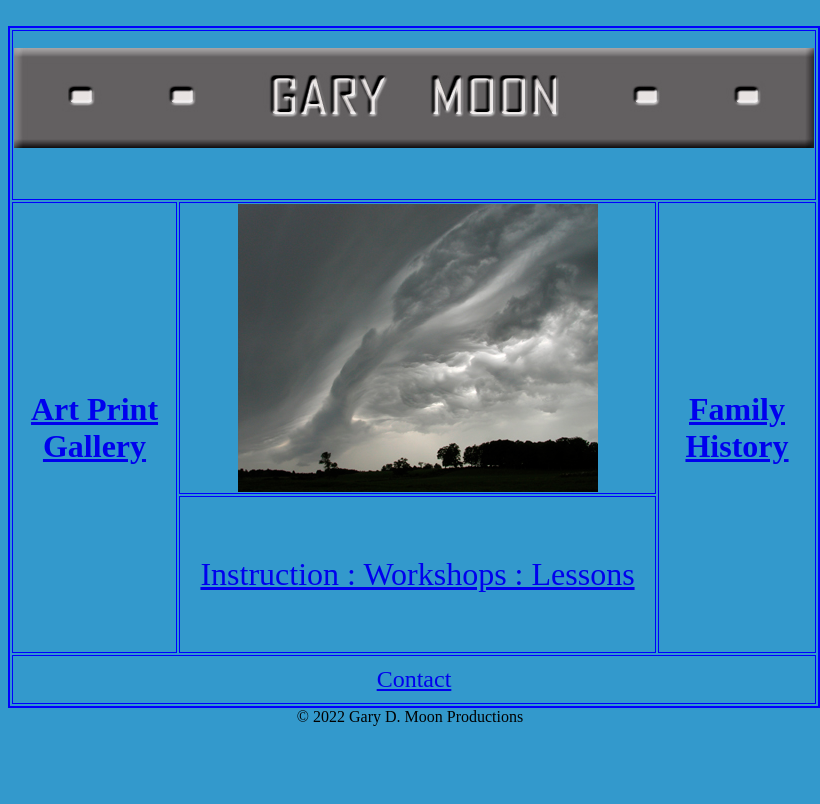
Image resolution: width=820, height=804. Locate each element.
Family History (736, 427)
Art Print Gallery (94, 427)
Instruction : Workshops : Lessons (417, 574)
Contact (414, 679)
